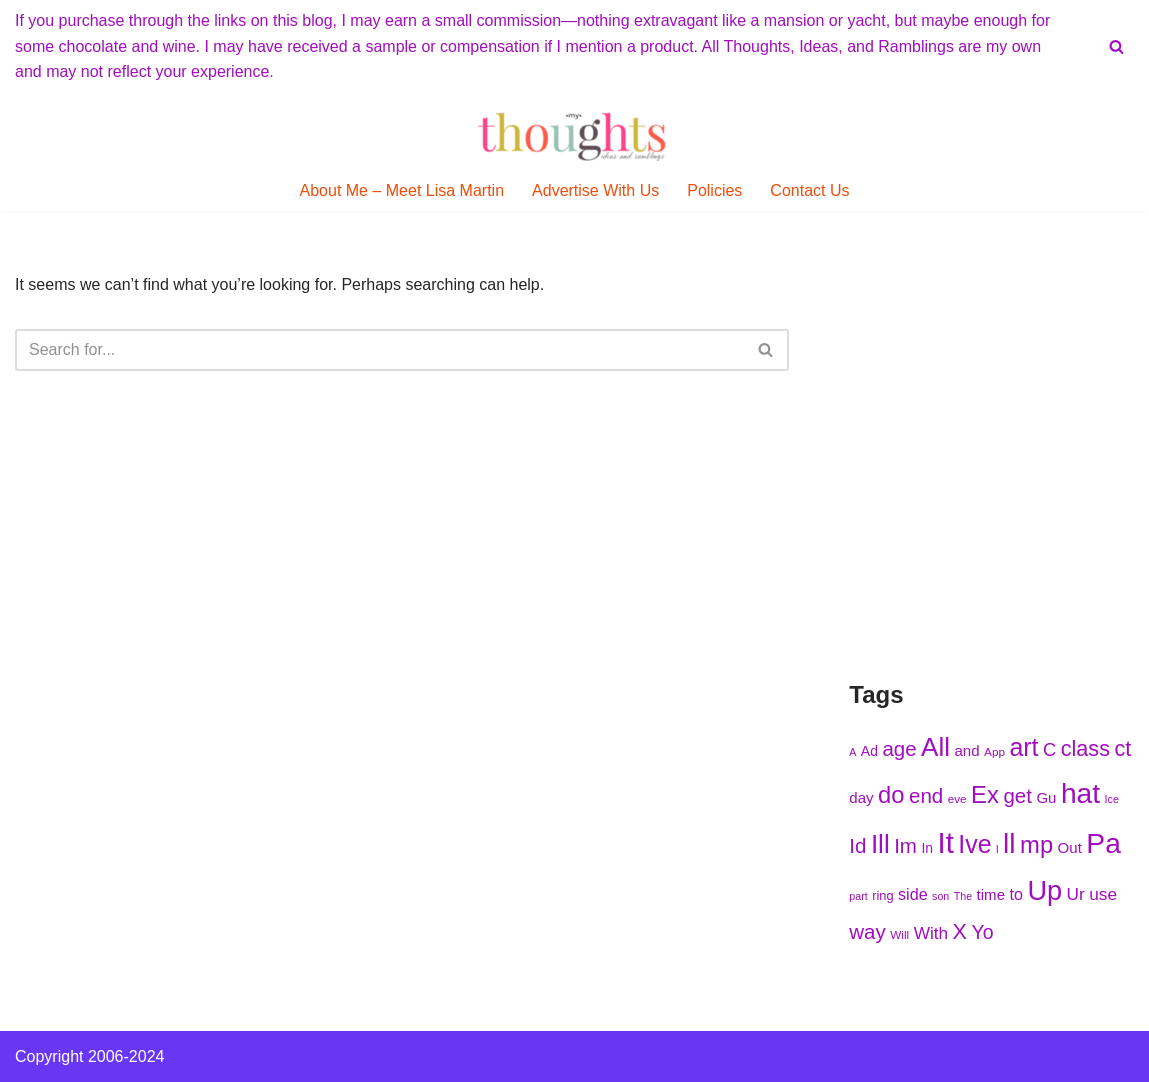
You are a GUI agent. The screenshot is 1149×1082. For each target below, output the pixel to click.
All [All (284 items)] (935, 747)
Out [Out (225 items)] (1070, 847)
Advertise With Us (595, 190)
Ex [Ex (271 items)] (985, 794)
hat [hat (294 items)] (1080, 793)
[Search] (1116, 46)
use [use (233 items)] (1103, 894)
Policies (714, 190)
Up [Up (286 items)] (1044, 890)
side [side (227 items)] (913, 894)
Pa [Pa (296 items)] (1103, 843)
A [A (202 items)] (852, 752)
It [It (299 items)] (945, 842)
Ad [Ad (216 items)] (869, 751)
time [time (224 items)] (991, 894)
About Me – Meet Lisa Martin (402, 190)
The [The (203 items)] (963, 896)
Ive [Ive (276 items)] (974, 844)
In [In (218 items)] (927, 848)
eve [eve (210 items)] (957, 798)
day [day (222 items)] (861, 797)
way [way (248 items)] (867, 931)
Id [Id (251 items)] (857, 845)
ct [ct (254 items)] (1122, 748)
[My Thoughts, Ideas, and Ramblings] (575, 136)
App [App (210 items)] (994, 751)
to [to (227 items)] (1015, 894)
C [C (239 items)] (1049, 749)
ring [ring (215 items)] (882, 895)
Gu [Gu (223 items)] (1046, 797)
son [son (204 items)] (940, 896)
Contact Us (809, 190)
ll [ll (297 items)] (1009, 843)
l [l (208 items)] (997, 848)
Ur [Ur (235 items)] (1076, 894)
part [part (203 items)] (858, 896)
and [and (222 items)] (966, 750)
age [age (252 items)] (899, 748)
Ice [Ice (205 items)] (1112, 799)
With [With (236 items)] (931, 933)
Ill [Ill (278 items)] (880, 844)
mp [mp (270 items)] (1036, 844)
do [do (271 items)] (891, 794)
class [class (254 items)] (1085, 748)
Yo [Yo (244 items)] (982, 932)
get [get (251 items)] (1017, 795)
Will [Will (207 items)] (899, 934)
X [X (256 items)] (960, 931)
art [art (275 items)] (1023, 747)
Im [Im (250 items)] (905, 845)
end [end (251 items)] (926, 795)
